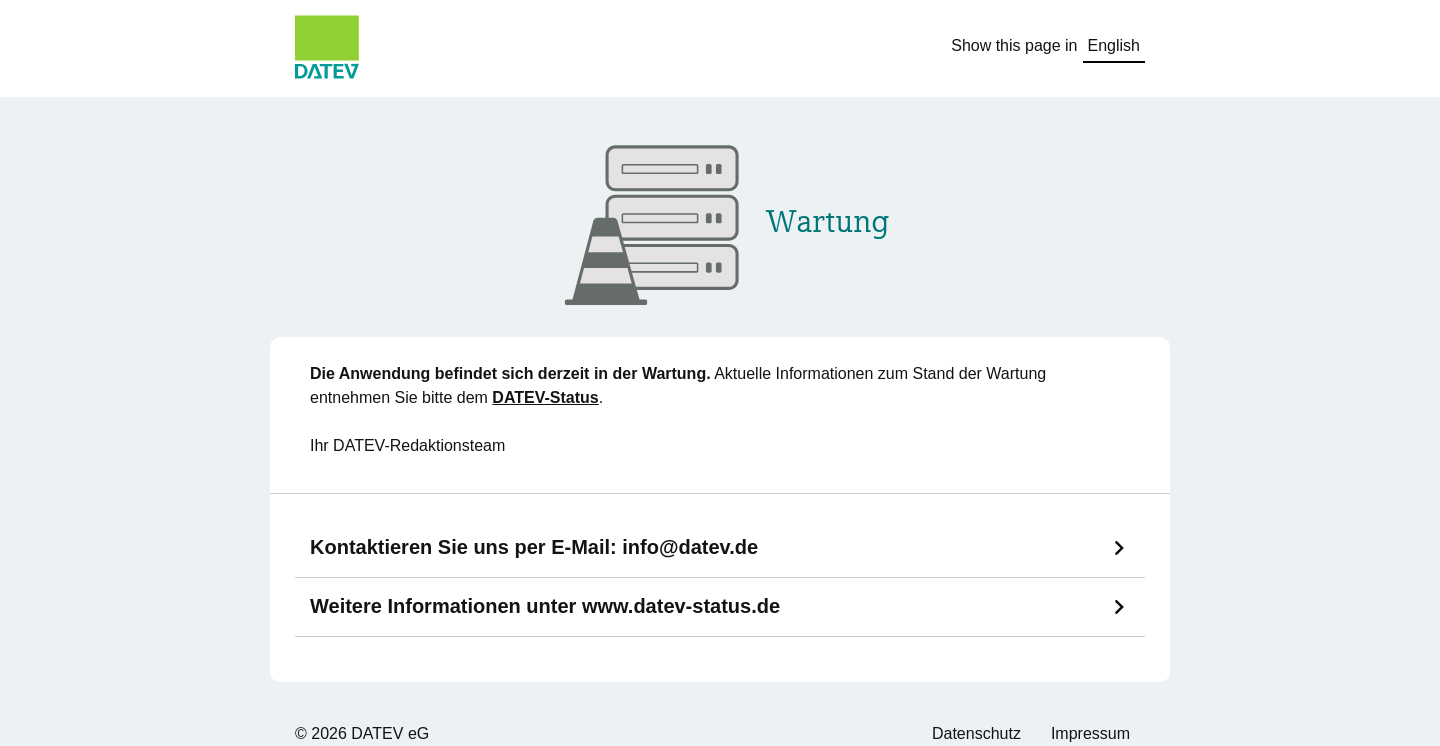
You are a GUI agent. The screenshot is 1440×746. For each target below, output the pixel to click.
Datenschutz (976, 733)
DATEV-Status (545, 397)
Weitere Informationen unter (545, 606)
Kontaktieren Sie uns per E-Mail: (534, 547)
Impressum (1090, 733)
